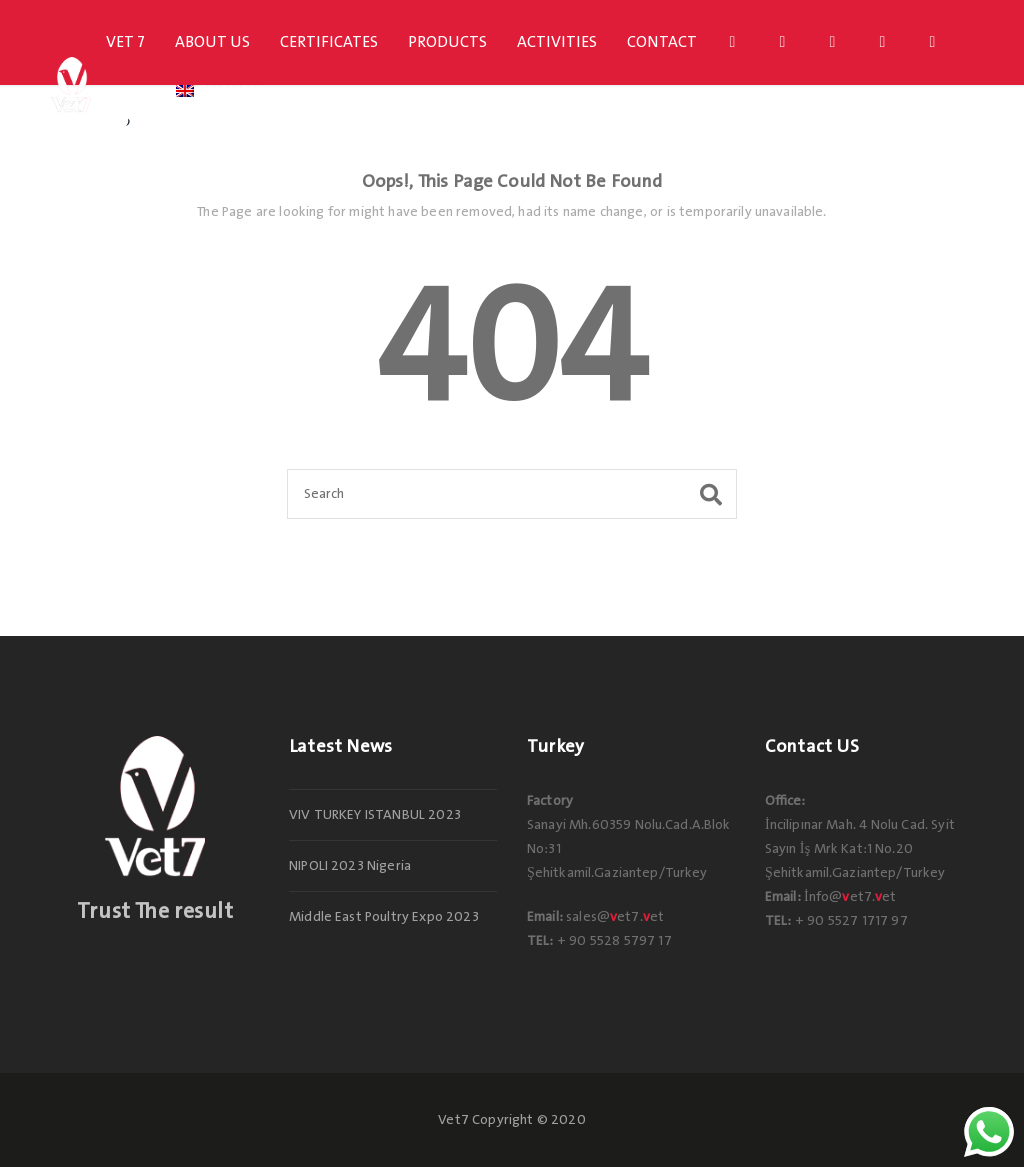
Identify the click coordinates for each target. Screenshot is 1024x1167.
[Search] (512, 494)
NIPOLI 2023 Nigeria (350, 866)
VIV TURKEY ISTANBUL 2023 (375, 815)
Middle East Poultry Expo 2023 (384, 917)
